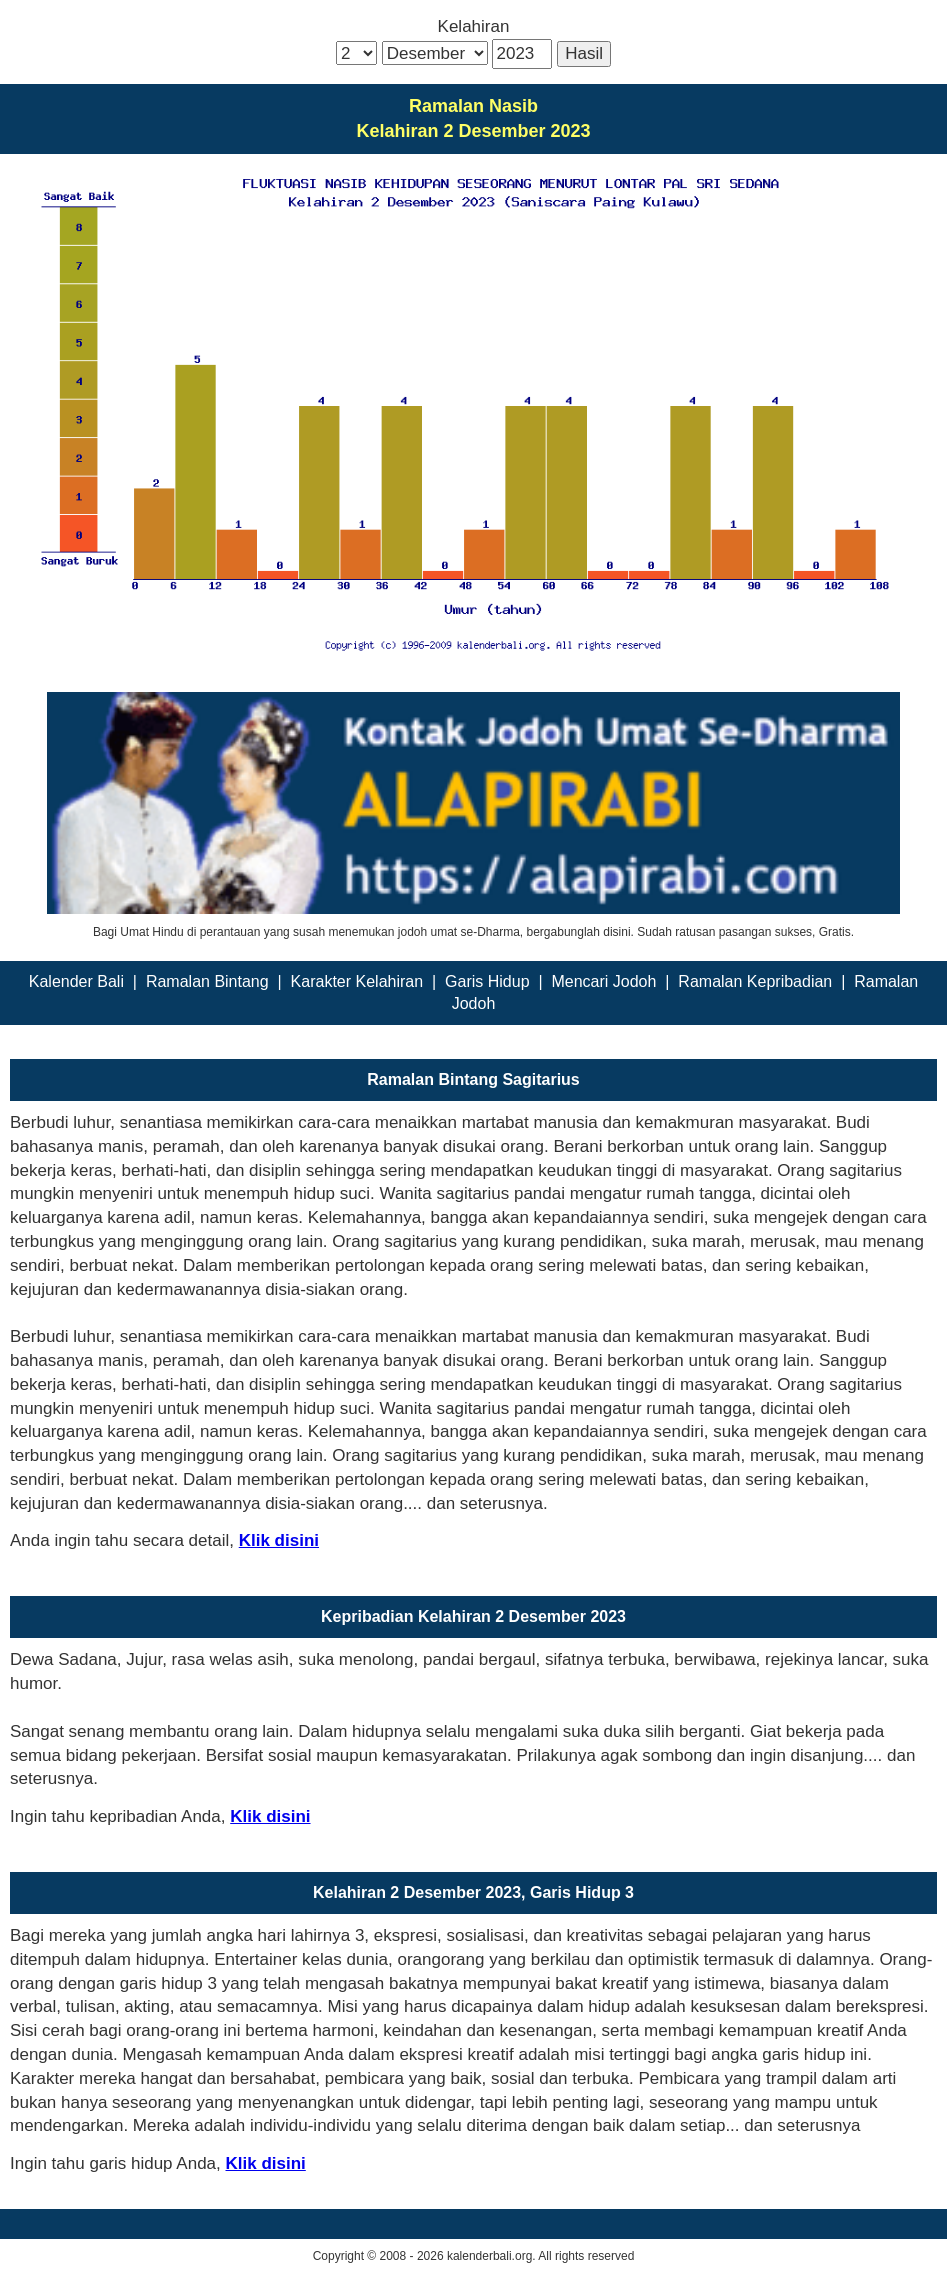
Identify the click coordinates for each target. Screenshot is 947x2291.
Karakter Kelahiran (357, 981)
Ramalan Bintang (207, 981)
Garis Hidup (487, 981)
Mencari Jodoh (603, 981)
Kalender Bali (76, 981)
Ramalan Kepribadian (755, 981)
